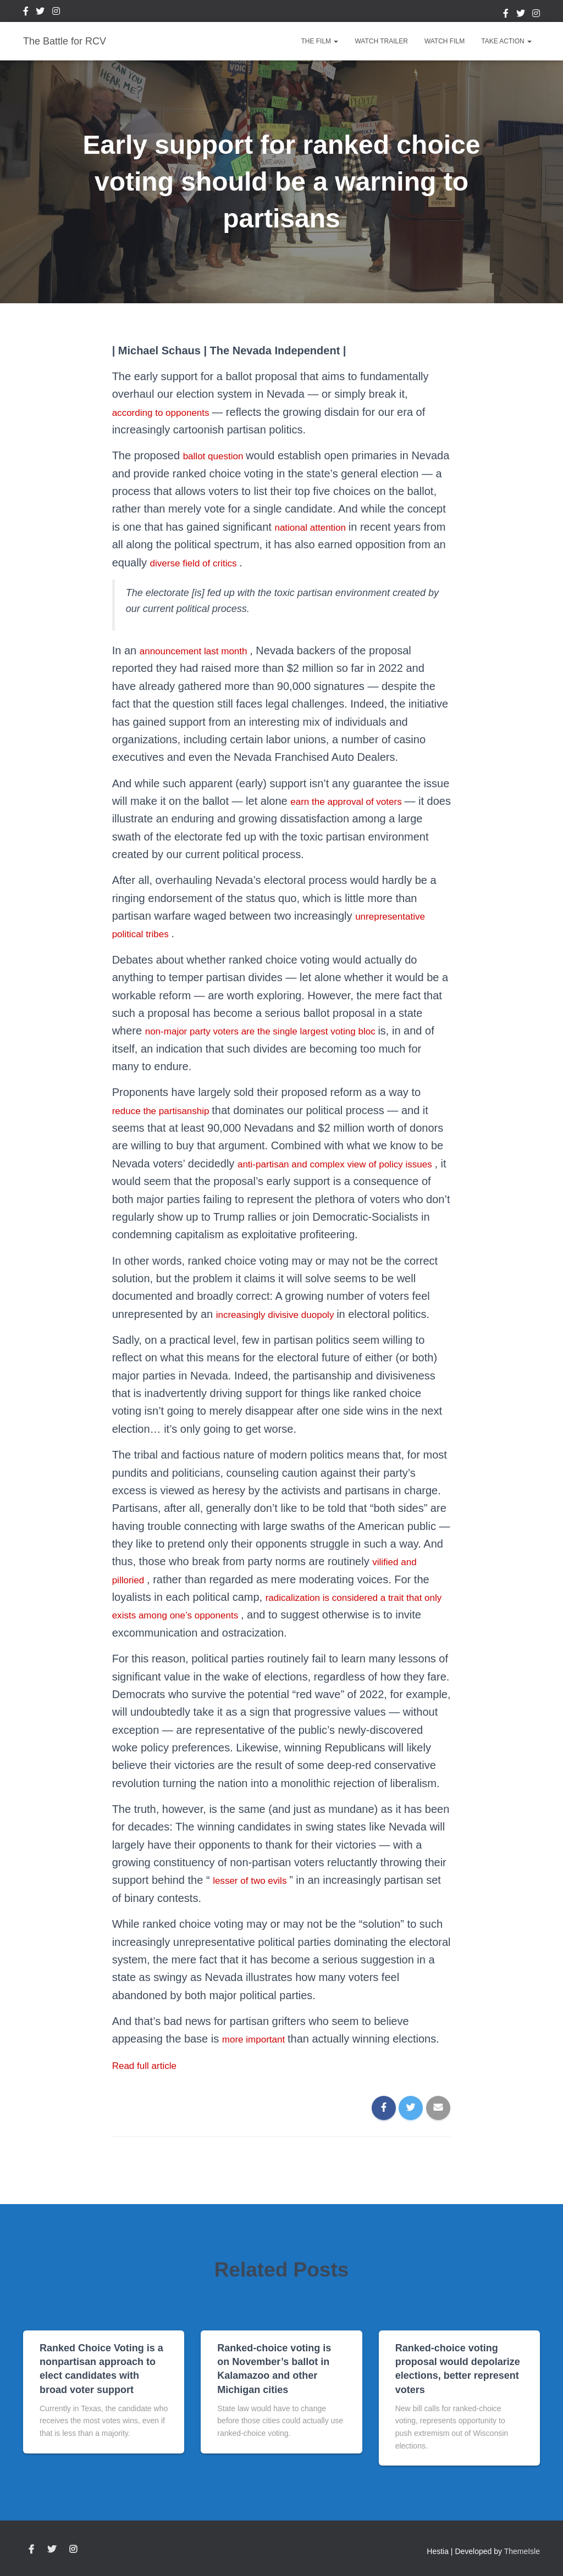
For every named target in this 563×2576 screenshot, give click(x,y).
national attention (377, 527)
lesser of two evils (257, 1898)
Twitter (40, 12)
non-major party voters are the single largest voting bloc (282, 1031)
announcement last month (204, 650)
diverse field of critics (296, 563)
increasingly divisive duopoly (287, 1332)
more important (260, 2057)
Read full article (150, 2083)
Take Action (506, 41)
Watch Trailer (381, 41)
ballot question (220, 455)
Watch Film (444, 41)
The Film (319, 41)
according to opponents (171, 412)
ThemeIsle (522, 2551)
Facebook (26, 12)
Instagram (56, 12)
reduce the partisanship (170, 1110)
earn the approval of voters (357, 801)
